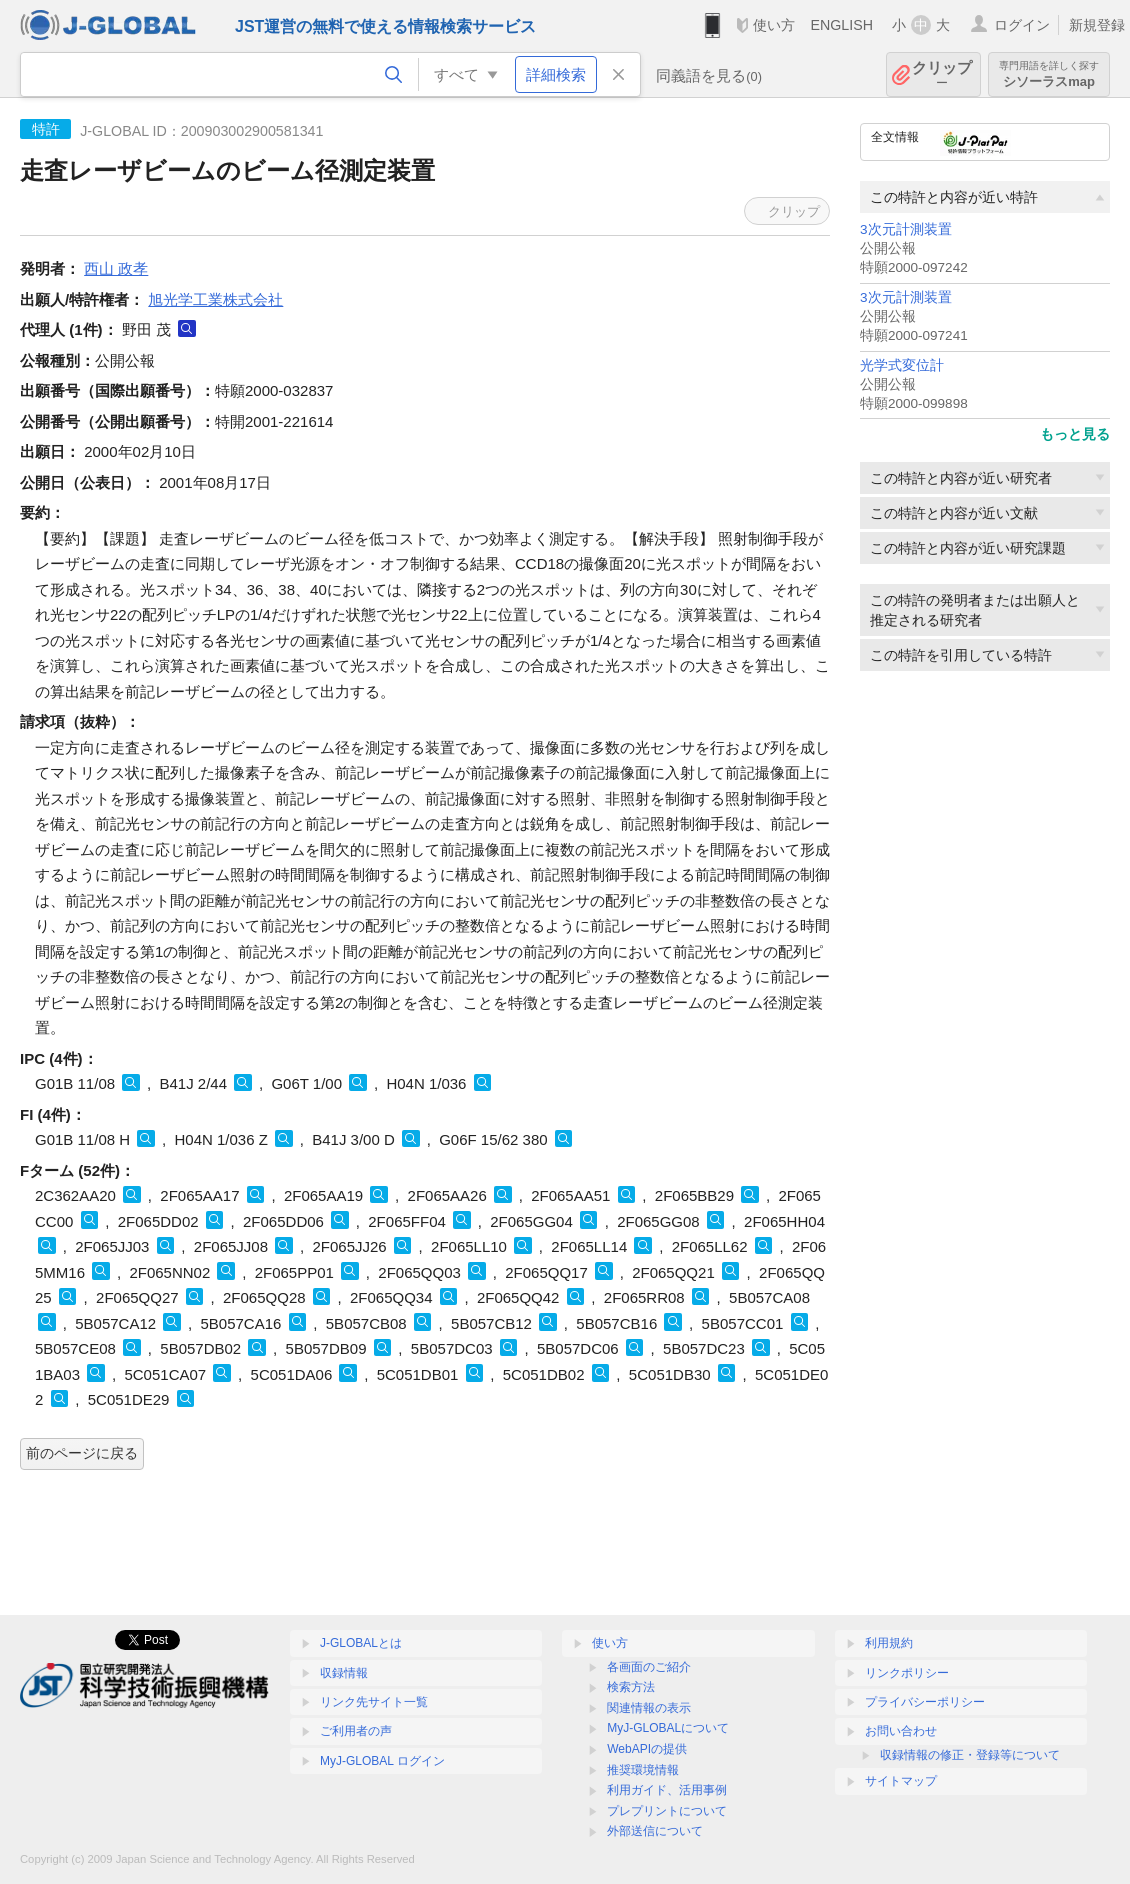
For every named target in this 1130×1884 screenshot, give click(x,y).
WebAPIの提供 (647, 1749)
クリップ (942, 74)
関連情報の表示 (649, 1708)
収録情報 (344, 1673)
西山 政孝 (116, 268)
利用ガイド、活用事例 (667, 1790)
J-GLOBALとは (361, 1643)
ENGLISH (841, 25)
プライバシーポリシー (925, 1702)
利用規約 (889, 1643)
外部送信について (655, 1831)
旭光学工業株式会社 (215, 299)
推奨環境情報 (643, 1770)
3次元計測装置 (906, 229)
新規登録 (1097, 25)
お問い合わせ (901, 1731)
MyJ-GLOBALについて (668, 1728)
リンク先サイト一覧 (374, 1702)
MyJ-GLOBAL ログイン (382, 1761)
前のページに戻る (82, 1453)
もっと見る (1075, 434)
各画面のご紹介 (649, 1667)
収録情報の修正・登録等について (970, 1755)
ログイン (1022, 25)
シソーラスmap (1049, 74)
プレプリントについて (667, 1811)
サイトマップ (901, 1781)
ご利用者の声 (356, 1731)
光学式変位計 (902, 365)
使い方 (774, 25)
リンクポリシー (907, 1673)
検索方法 (631, 1687)
